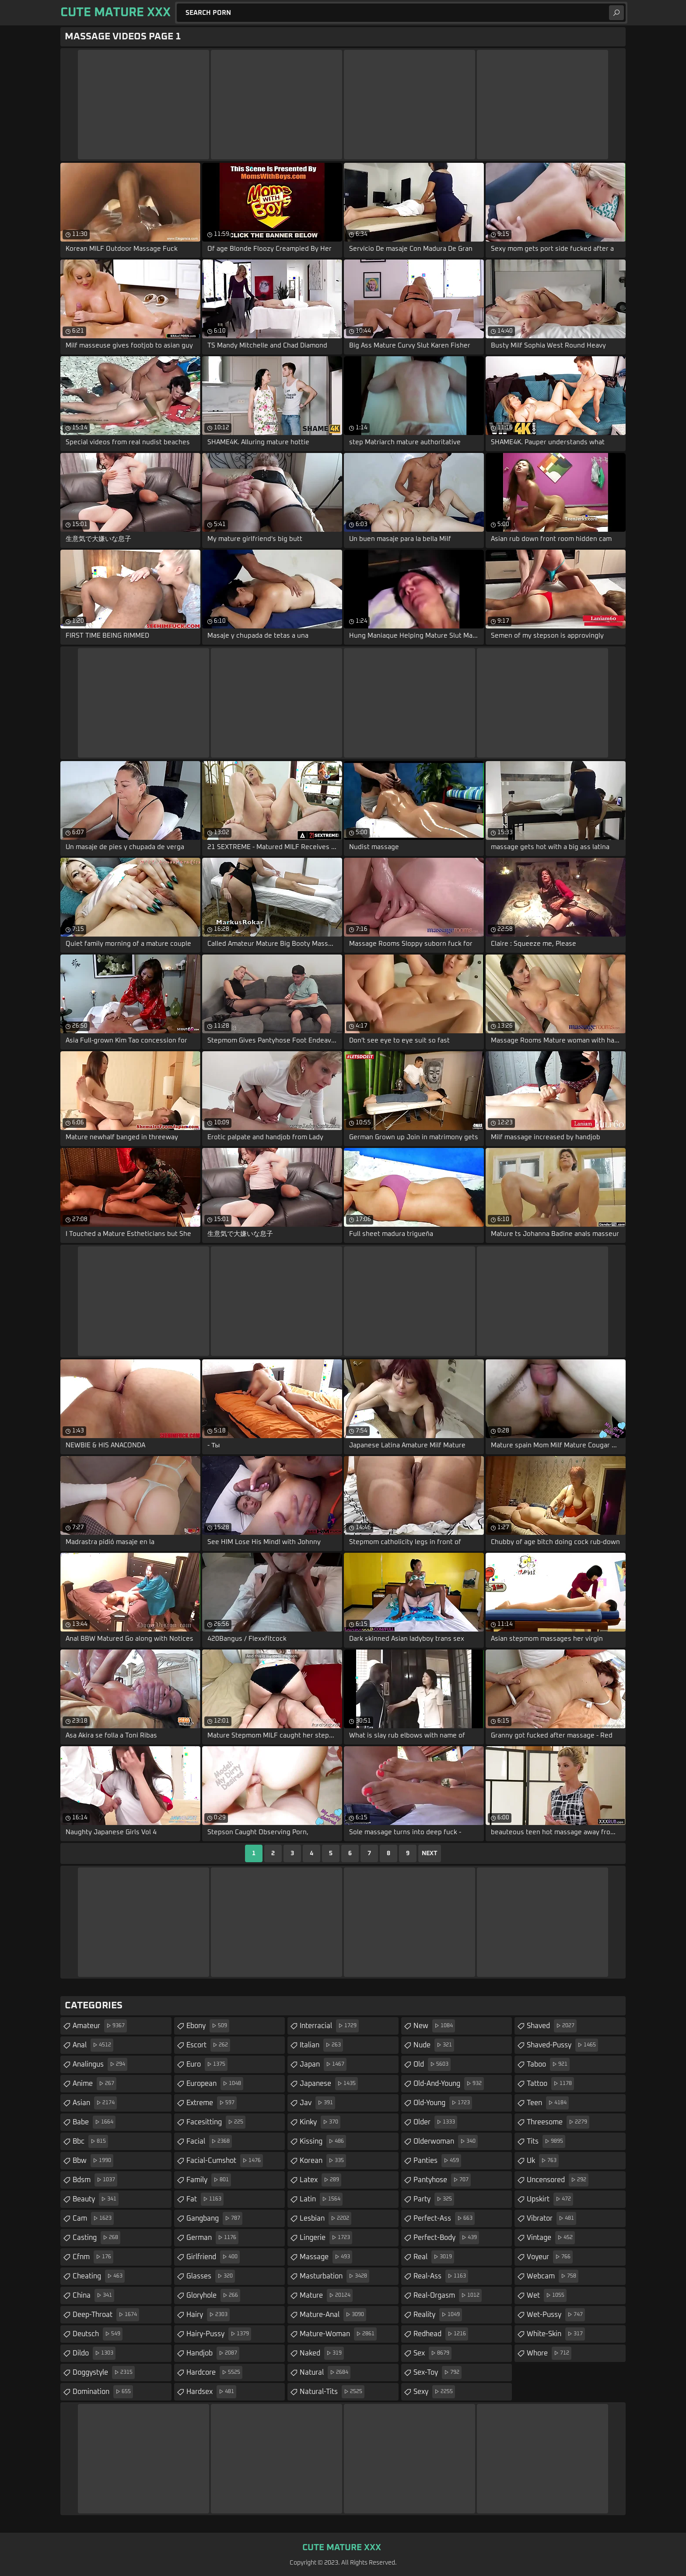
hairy (208, 2314)
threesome (558, 2122)
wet (547, 2295)
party (433, 2199)
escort (208, 2045)
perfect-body (446, 2237)
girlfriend (213, 2257)
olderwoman (445, 2141)
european (214, 2083)
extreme (211, 2102)
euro (207, 2064)
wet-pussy (556, 2314)
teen (548, 2102)
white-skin (556, 2334)
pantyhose (442, 2179)
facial (209, 2141)
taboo (548, 2064)
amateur (100, 2025)
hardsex (211, 2391)
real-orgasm (447, 2295)
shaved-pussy (562, 2045)
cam (93, 2218)
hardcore (214, 2372)
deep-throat (106, 2314)
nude (433, 2045)
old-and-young (448, 2083)
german (212, 2237)
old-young (442, 2102)
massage (326, 2257)
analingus (100, 2064)
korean (323, 2160)
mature (326, 2295)
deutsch (97, 2334)
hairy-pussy (218, 2334)
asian (95, 2102)
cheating (99, 2276)
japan (323, 2064)
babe (94, 2122)
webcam (552, 2276)
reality (437, 2314)
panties (437, 2160)
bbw (93, 2160)
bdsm (95, 2179)
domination (103, 2391)
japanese (329, 2083)
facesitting (215, 2122)
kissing (323, 2141)
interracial (329, 2025)
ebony (207, 2025)
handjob (212, 2353)
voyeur (550, 2257)
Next (430, 1853)
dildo (94, 2353)
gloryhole (213, 2295)
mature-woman (338, 2334)
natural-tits (332, 2391)
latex (320, 2179)
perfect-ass (444, 2218)
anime (94, 2083)
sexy (434, 2391)
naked (322, 2353)
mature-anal (333, 2314)
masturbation (334, 2276)
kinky (320, 2122)
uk (543, 2160)
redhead (440, 2334)
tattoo (550, 2083)
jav (317, 2102)
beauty (96, 2199)
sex (432, 2353)
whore (549, 2353)
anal (93, 2045)
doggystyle (104, 2372)
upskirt (550, 2199)
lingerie (326, 2237)
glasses (210, 2276)
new (434, 2025)
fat (205, 2199)
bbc (90, 2141)
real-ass (440, 2276)
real (433, 2257)
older (435, 2122)
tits (546, 2141)
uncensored (557, 2179)
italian (321, 2045)
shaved (552, 2025)
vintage (551, 2237)
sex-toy (437, 2372)
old (432, 2064)
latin (321, 2199)
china (93, 2295)
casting (96, 2237)
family (208, 2179)
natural (325, 2372)
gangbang (214, 2218)
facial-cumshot (224, 2160)
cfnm (93, 2257)
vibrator (551, 2218)
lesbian (325, 2218)
